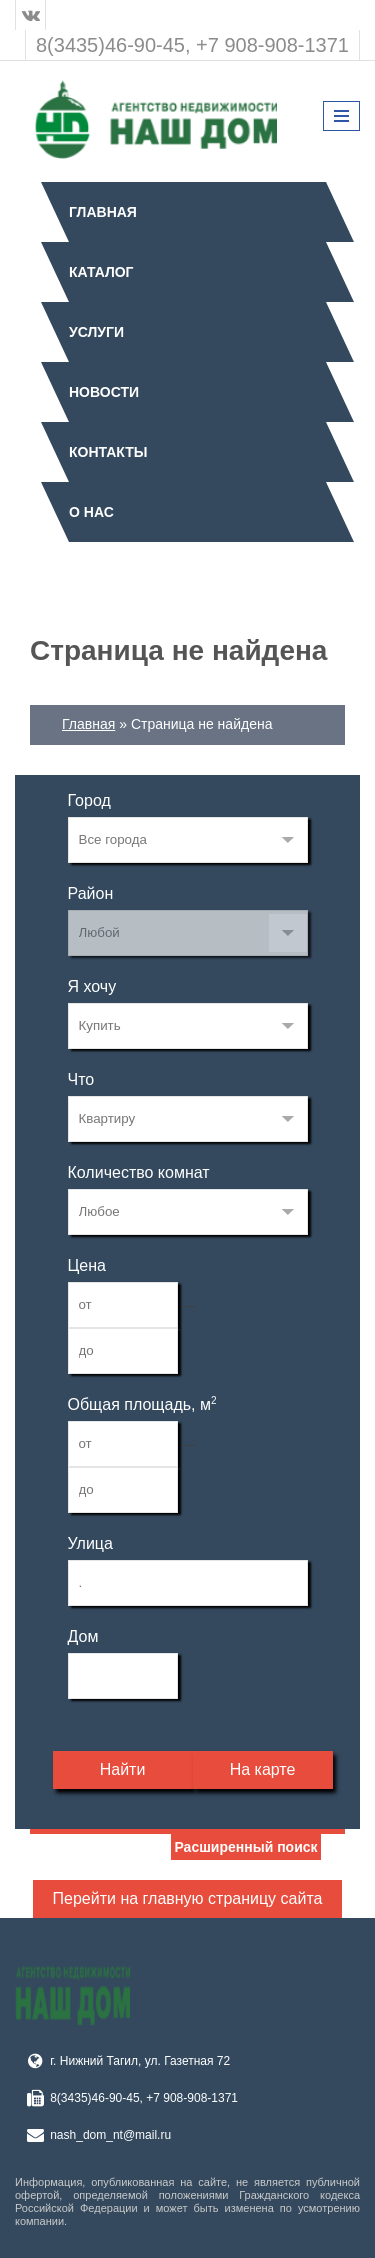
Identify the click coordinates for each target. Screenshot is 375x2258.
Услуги (96, 332)
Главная (103, 212)
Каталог (101, 272)
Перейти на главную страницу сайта (188, 1898)
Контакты (108, 452)
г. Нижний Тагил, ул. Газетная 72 (140, 2061)
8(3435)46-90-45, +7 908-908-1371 (192, 45)
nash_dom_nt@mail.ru (110, 2135)
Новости (104, 392)
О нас (91, 512)
